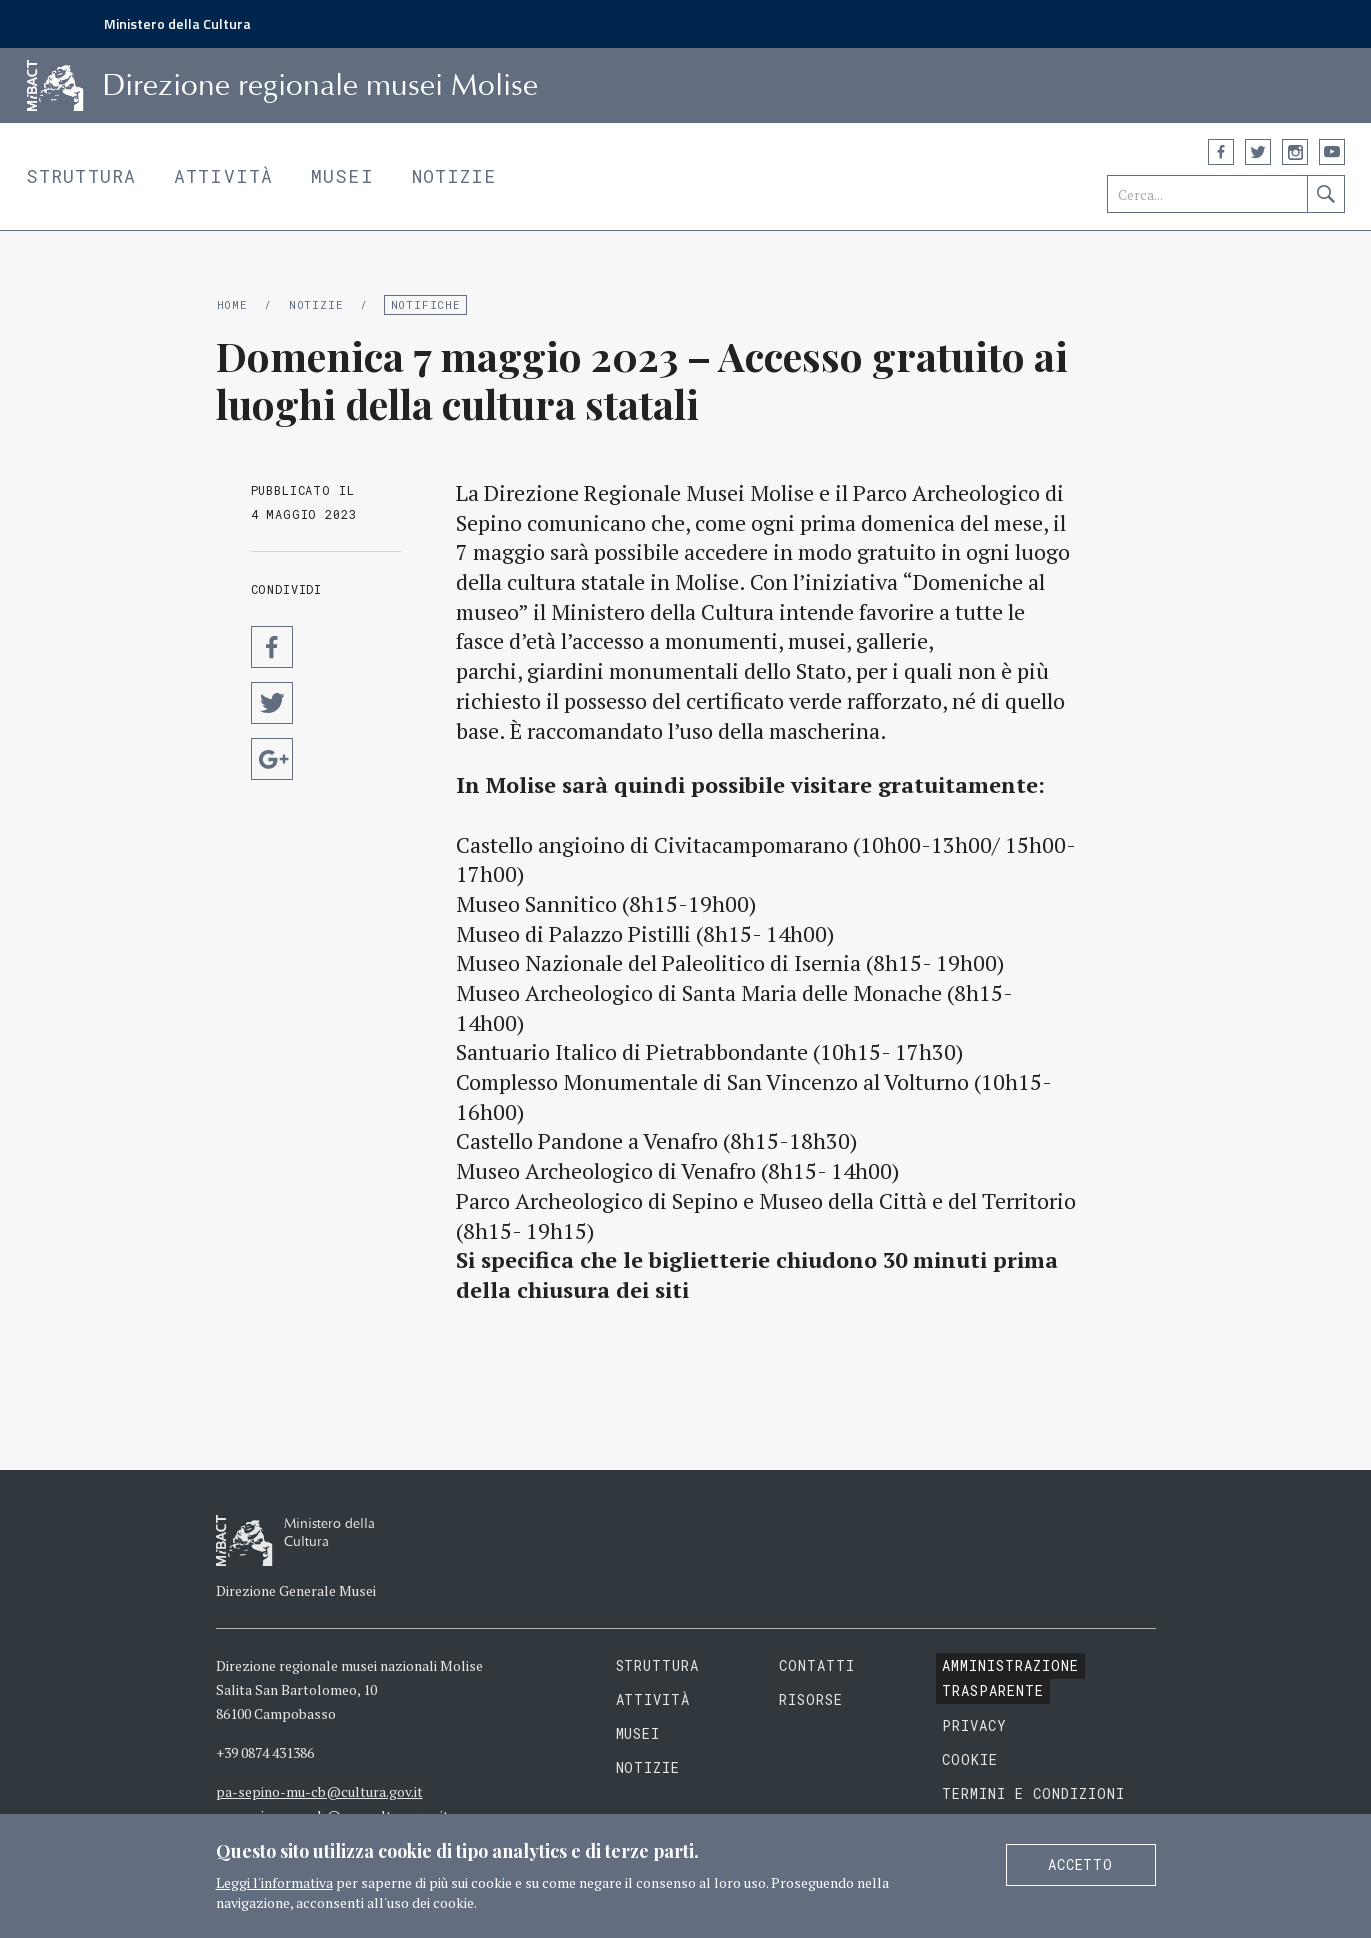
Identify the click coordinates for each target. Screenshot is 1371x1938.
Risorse (811, 1699)
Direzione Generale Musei (296, 1590)
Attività (223, 176)
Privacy (974, 1725)
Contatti (817, 1665)
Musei (342, 176)
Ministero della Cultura (177, 23)
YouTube (1332, 152)
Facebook (1221, 152)
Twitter (1258, 152)
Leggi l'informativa (274, 1882)
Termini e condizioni (1033, 1793)
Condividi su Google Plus (272, 759)
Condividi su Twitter (272, 703)
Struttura (81, 176)
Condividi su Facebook (272, 647)
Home (232, 304)
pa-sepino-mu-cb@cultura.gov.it (319, 1791)
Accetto (1081, 1864)
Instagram (1295, 152)
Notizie (454, 176)
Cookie (970, 1759)
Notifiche (426, 304)
